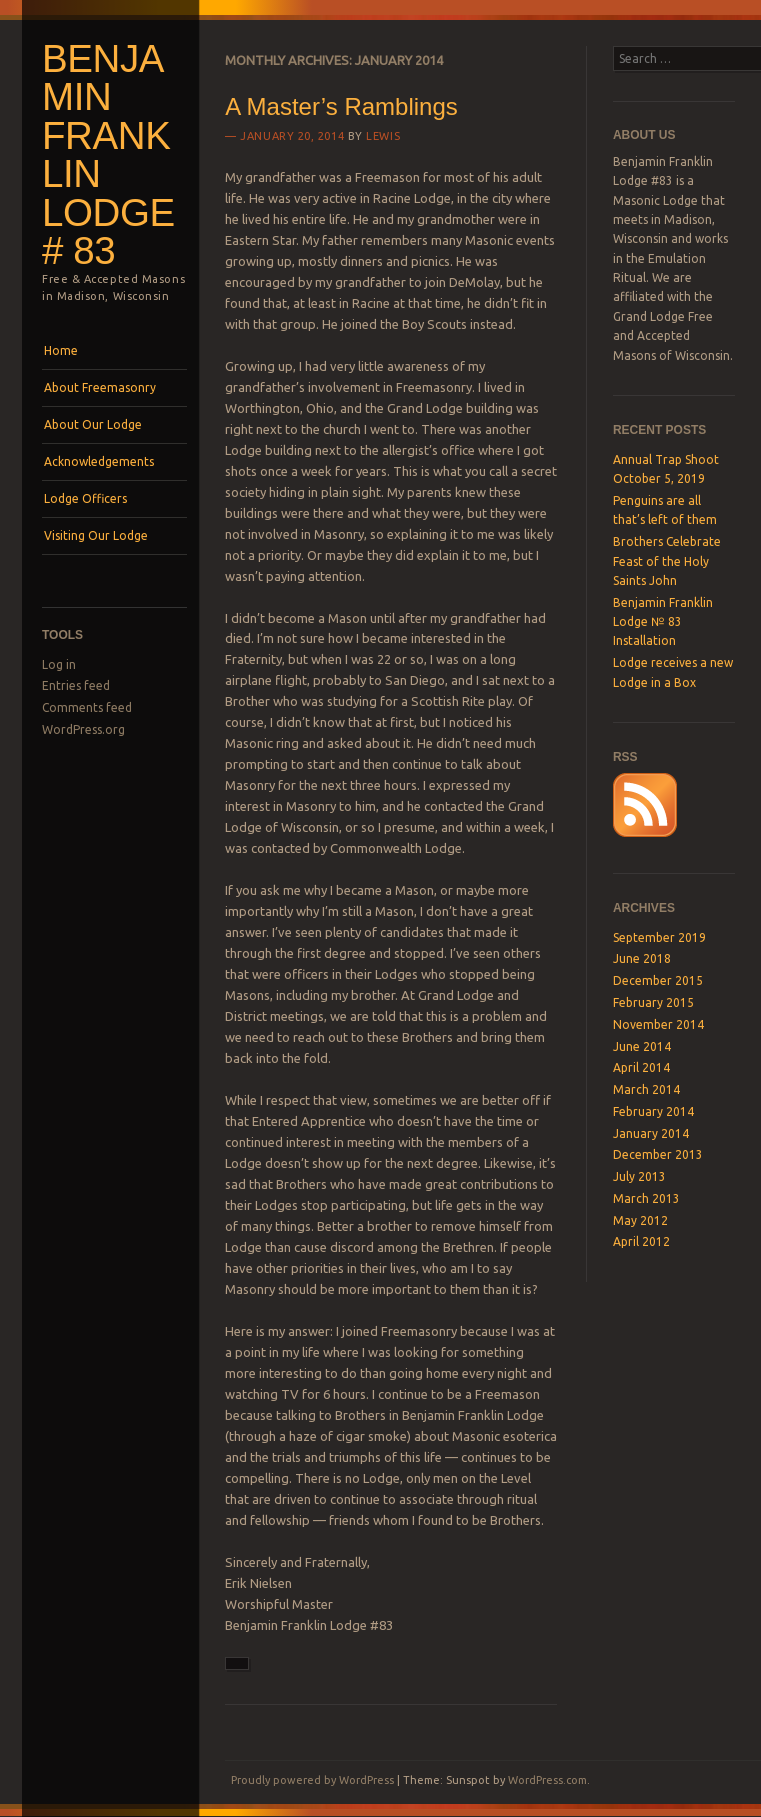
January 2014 (651, 1133)
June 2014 (642, 1046)
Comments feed (87, 707)
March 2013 (646, 1198)
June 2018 (642, 958)
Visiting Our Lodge (96, 535)
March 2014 (646, 1089)
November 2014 (658, 1024)
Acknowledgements (99, 461)
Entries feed (76, 685)
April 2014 (641, 1067)
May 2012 (640, 1220)
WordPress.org (83, 729)
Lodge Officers (85, 498)
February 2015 (653, 1002)
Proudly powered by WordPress (312, 1780)
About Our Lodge (93, 424)
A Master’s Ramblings (341, 106)
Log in (59, 664)
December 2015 (658, 980)
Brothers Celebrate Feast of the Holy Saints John (667, 561)
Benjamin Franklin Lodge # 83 (108, 155)
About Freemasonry (100, 387)
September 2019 (659, 937)
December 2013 (658, 1154)
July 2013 (639, 1176)
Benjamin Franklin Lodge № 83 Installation (663, 622)
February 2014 (653, 1111)
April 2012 (641, 1241)
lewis (383, 136)
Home (61, 350)
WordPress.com (547, 1780)
